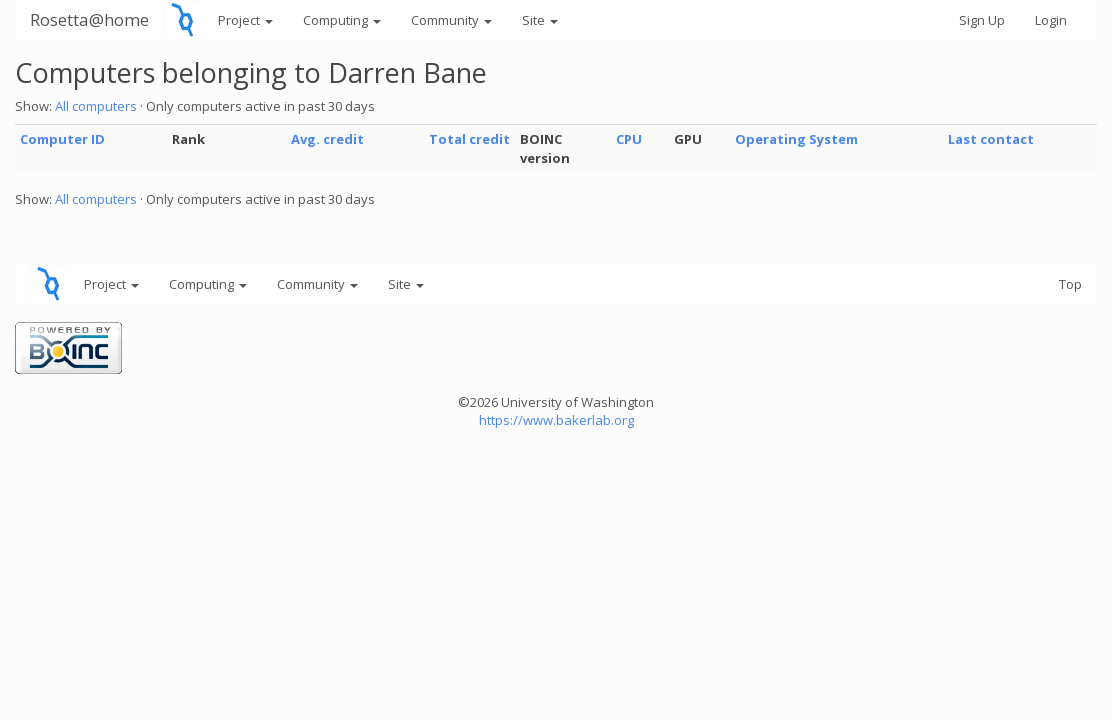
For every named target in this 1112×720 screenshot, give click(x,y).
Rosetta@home (89, 19)
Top (1070, 284)
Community (451, 20)
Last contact (991, 139)
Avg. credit (327, 139)
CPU (629, 139)
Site (540, 20)
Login (1051, 20)
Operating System (796, 139)
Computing (342, 20)
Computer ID (62, 139)
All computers (96, 106)
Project (245, 20)
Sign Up (982, 20)
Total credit (469, 139)
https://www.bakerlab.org (556, 420)
